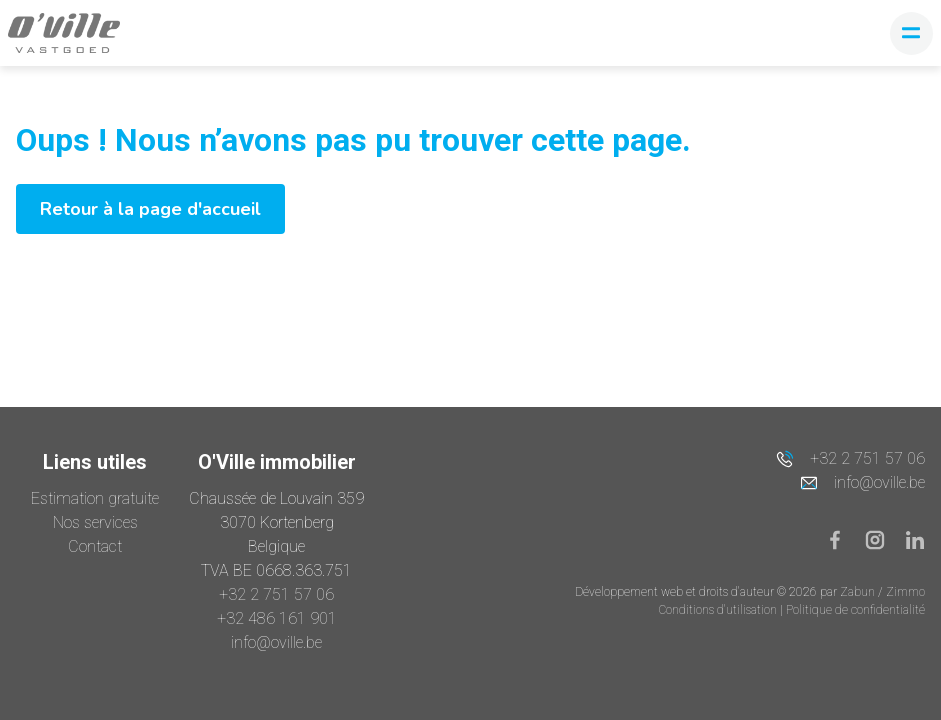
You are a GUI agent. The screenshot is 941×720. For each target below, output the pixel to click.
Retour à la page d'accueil (150, 209)
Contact (95, 546)
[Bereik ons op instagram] (883, 538)
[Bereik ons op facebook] (843, 538)
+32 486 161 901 (277, 618)
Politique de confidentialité (855, 610)
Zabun (857, 592)
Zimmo (905, 592)
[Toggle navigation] (911, 33)
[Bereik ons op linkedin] (915, 538)
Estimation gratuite (95, 498)
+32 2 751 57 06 (276, 594)
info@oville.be (276, 642)
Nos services (95, 522)
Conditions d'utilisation (719, 610)
